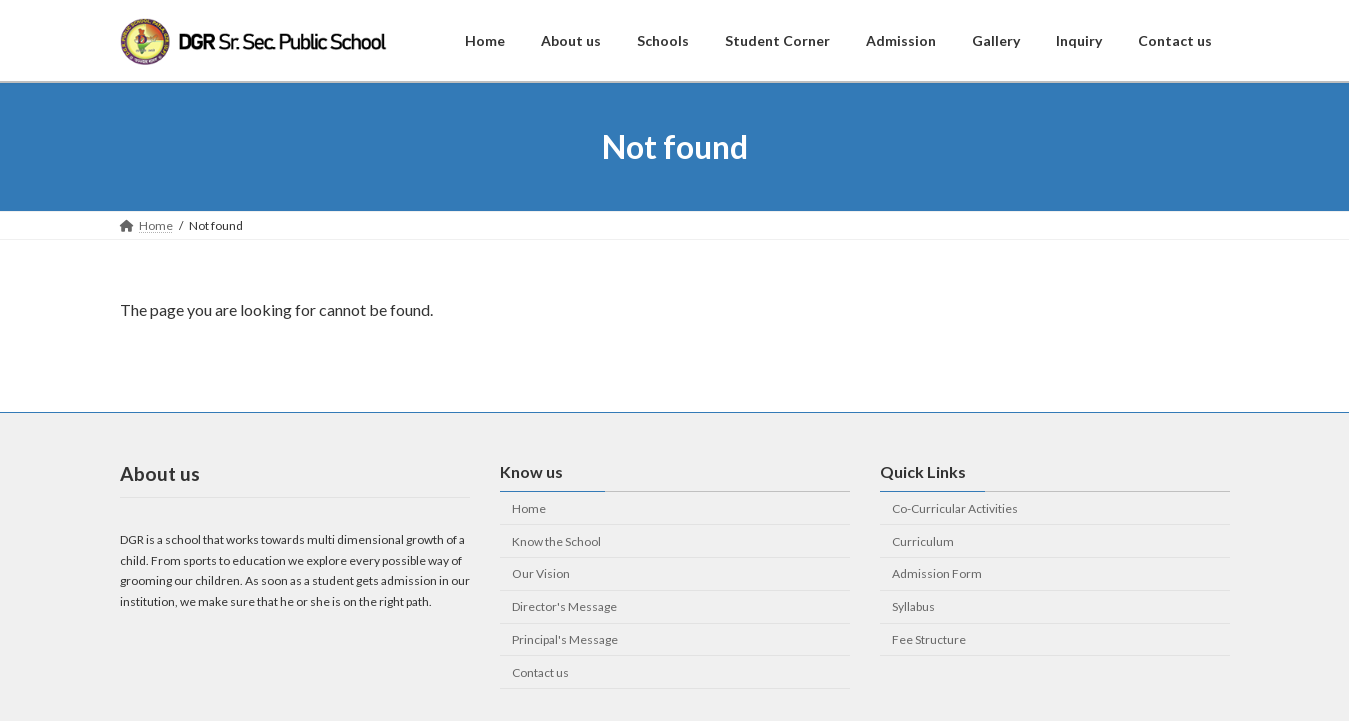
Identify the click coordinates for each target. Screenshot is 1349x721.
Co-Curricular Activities (955, 507)
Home (529, 507)
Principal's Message (565, 639)
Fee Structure (929, 639)
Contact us (540, 671)
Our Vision (541, 573)
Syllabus (913, 606)
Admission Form (937, 573)
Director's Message (564, 606)
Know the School (556, 540)
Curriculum (923, 540)
